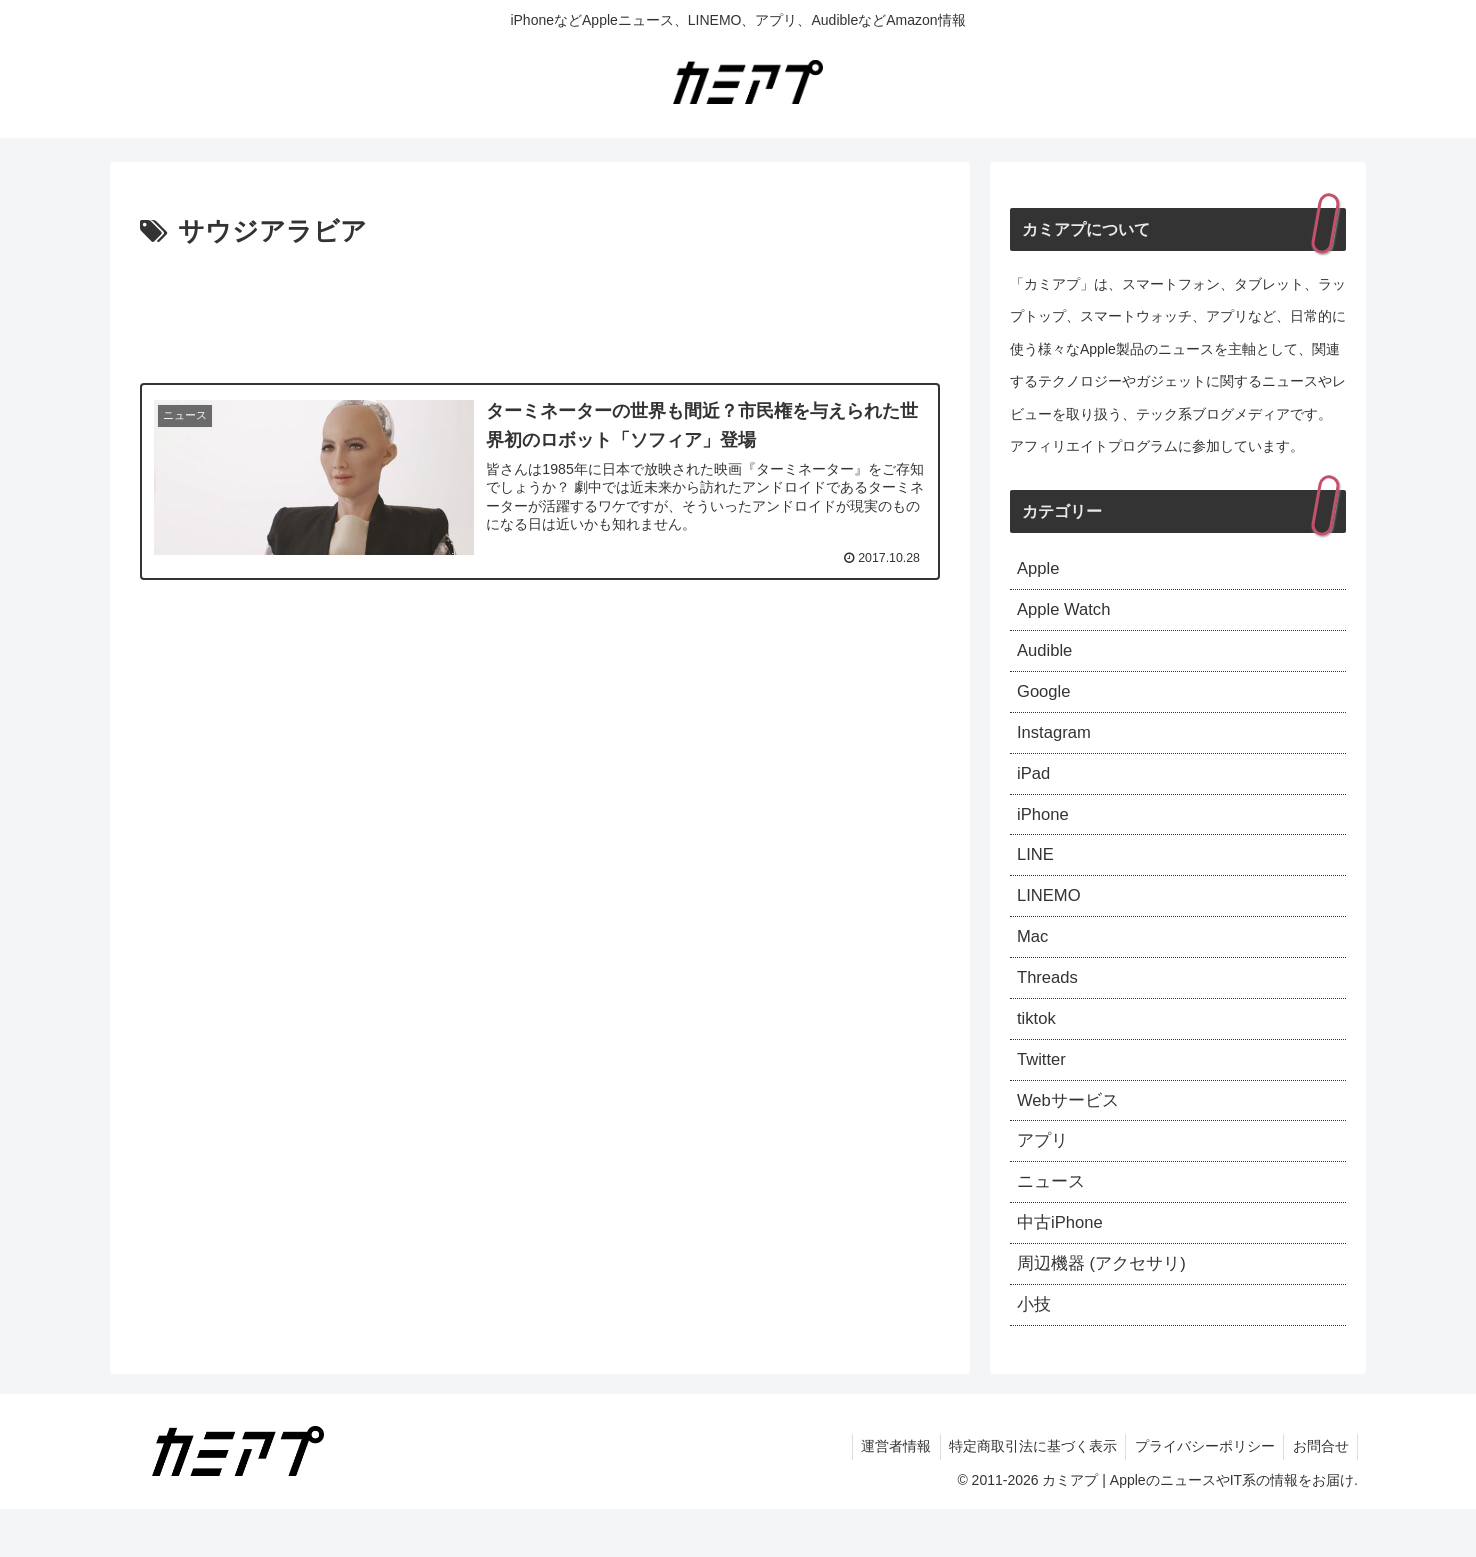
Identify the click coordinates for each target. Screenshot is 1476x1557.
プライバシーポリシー (1200, 1495)
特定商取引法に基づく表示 (1025, 1495)
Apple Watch (1067, 614)
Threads (1050, 1004)
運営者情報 (885, 1495)
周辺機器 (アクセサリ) (1106, 1308)
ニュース (1053, 1221)
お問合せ (1319, 1495)
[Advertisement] (540, 310)
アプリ (1044, 1178)
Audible (1047, 657)
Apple (1040, 570)
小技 (1035, 1351)
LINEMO (1051, 917)
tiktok (1038, 1048)
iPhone (1045, 831)
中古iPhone (1063, 1265)
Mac (1034, 961)
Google (1046, 701)
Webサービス (1071, 1134)
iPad (1035, 787)
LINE (1037, 874)
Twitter (1043, 1091)
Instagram (1057, 744)
